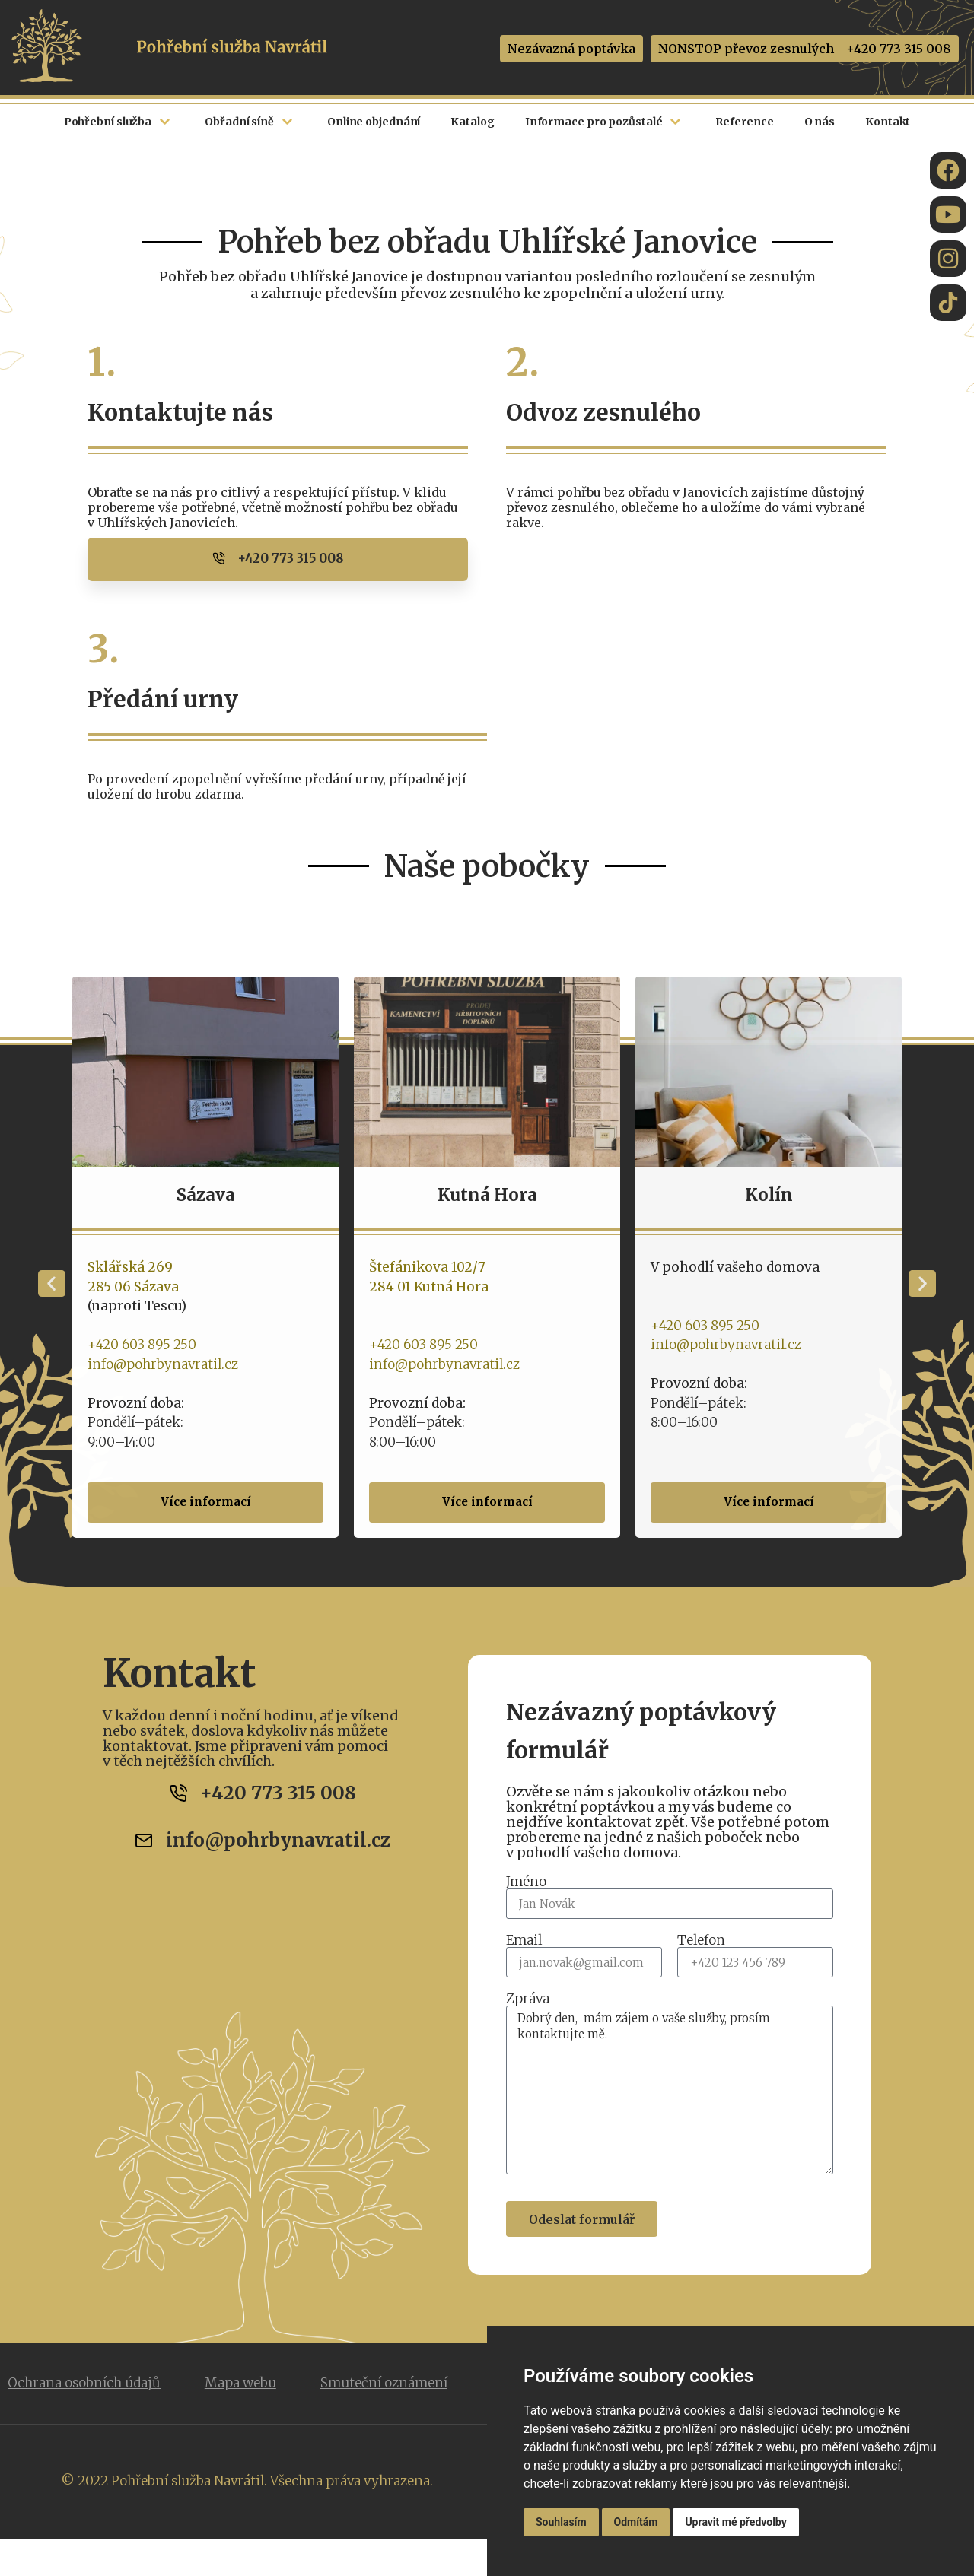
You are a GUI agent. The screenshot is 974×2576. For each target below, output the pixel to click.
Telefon (701, 1940)
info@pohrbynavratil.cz (194, 1363)
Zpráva (527, 1999)
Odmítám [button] (636, 2522)
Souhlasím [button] (561, 2522)
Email (524, 1940)
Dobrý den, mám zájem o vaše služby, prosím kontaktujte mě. (669, 2090)
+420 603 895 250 (173, 1344)
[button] (52, 1283)
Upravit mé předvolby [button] (735, 2522)
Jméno (526, 1882)
